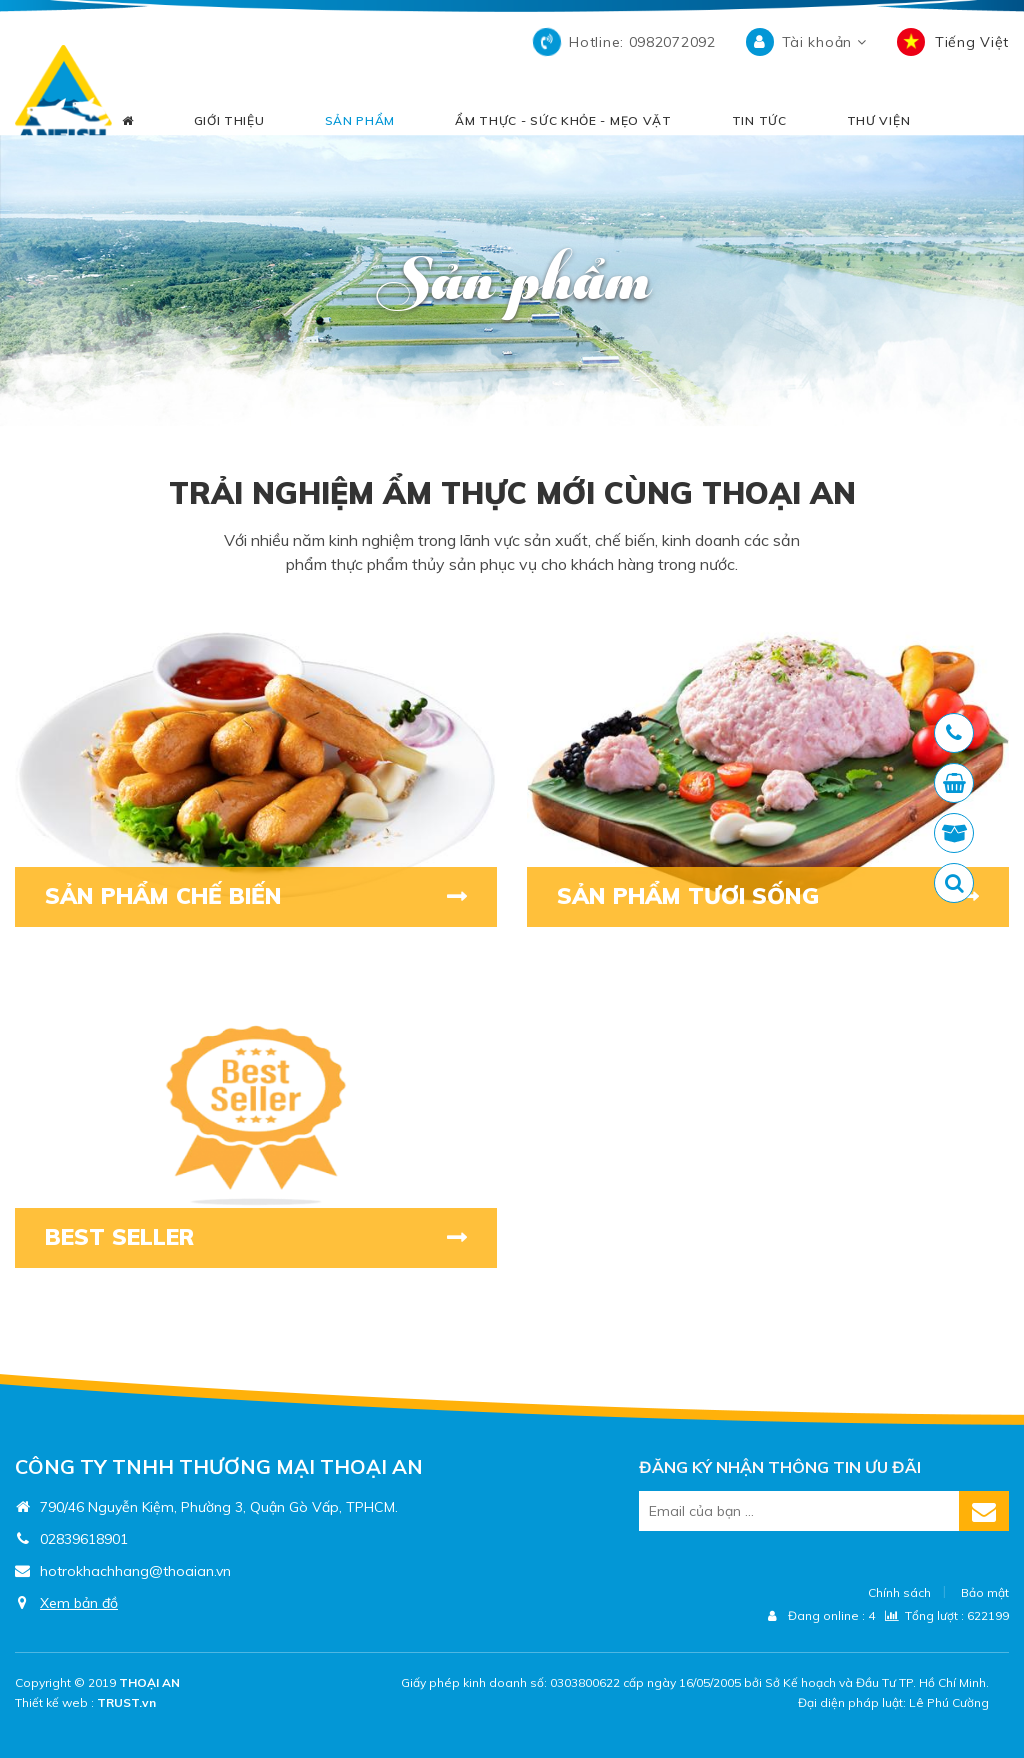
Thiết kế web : (54, 1702)
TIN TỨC (759, 122)
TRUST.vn (126, 1702)
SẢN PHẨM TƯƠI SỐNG (699, 897)
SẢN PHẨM (360, 122)
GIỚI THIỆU (229, 122)
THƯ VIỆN (879, 122)
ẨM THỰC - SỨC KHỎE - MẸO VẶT (563, 122)
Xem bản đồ (79, 1603)
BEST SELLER (127, 1238)
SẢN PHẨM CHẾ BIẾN (175, 897)
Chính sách (899, 1592)
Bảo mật (985, 1592)
